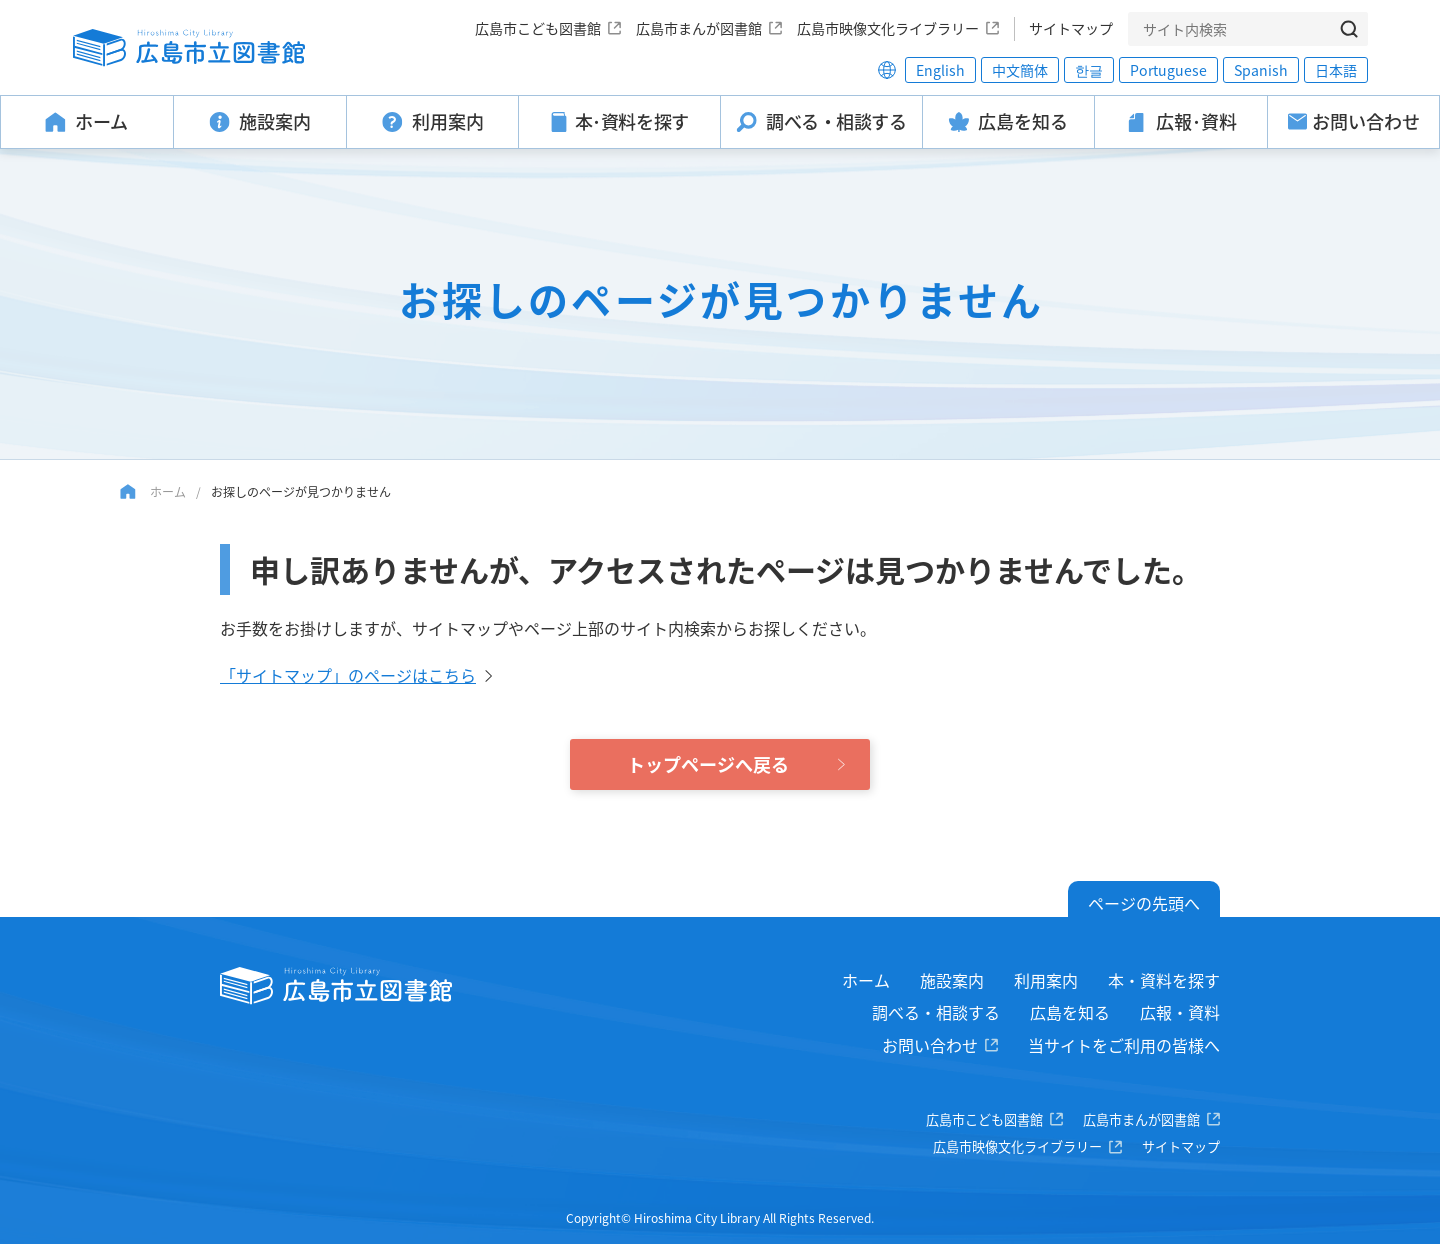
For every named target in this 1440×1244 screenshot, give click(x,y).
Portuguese (1168, 70)
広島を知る (1070, 1012)
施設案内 (952, 980)
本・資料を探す (1164, 980)
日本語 (1336, 70)
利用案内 (1046, 980)
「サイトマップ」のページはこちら (348, 675)
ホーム (168, 491)
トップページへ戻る (708, 764)
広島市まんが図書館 (699, 28)
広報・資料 (1180, 1012)
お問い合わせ (930, 1045)
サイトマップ (1071, 28)
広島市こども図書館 (538, 28)
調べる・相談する (936, 1012)
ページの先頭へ (1144, 903)
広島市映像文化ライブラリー (888, 28)
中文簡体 (1020, 70)
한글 (1089, 70)
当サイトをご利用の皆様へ (1124, 1045)
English (940, 70)
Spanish (1261, 70)
